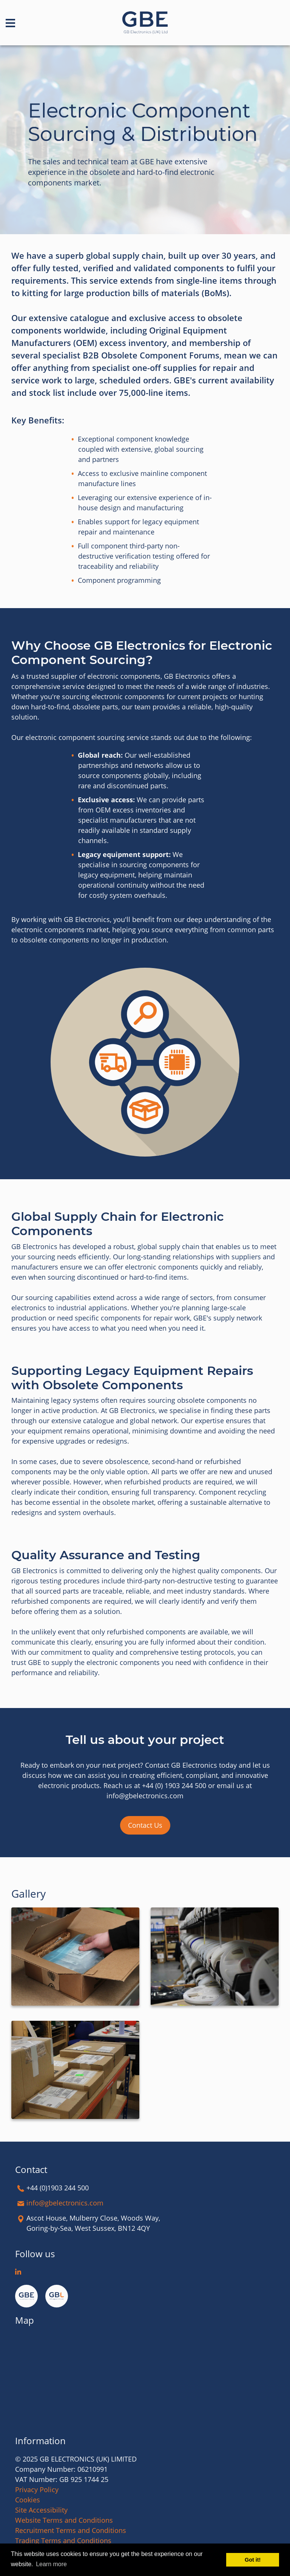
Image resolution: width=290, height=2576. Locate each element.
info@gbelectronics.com (64, 2202)
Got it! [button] (253, 2560)
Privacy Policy (37, 2489)
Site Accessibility (41, 2509)
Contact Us (145, 1825)
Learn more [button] (51, 2564)
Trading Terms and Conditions (63, 2540)
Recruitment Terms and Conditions (70, 2530)
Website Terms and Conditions (64, 2520)
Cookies (27, 2499)
